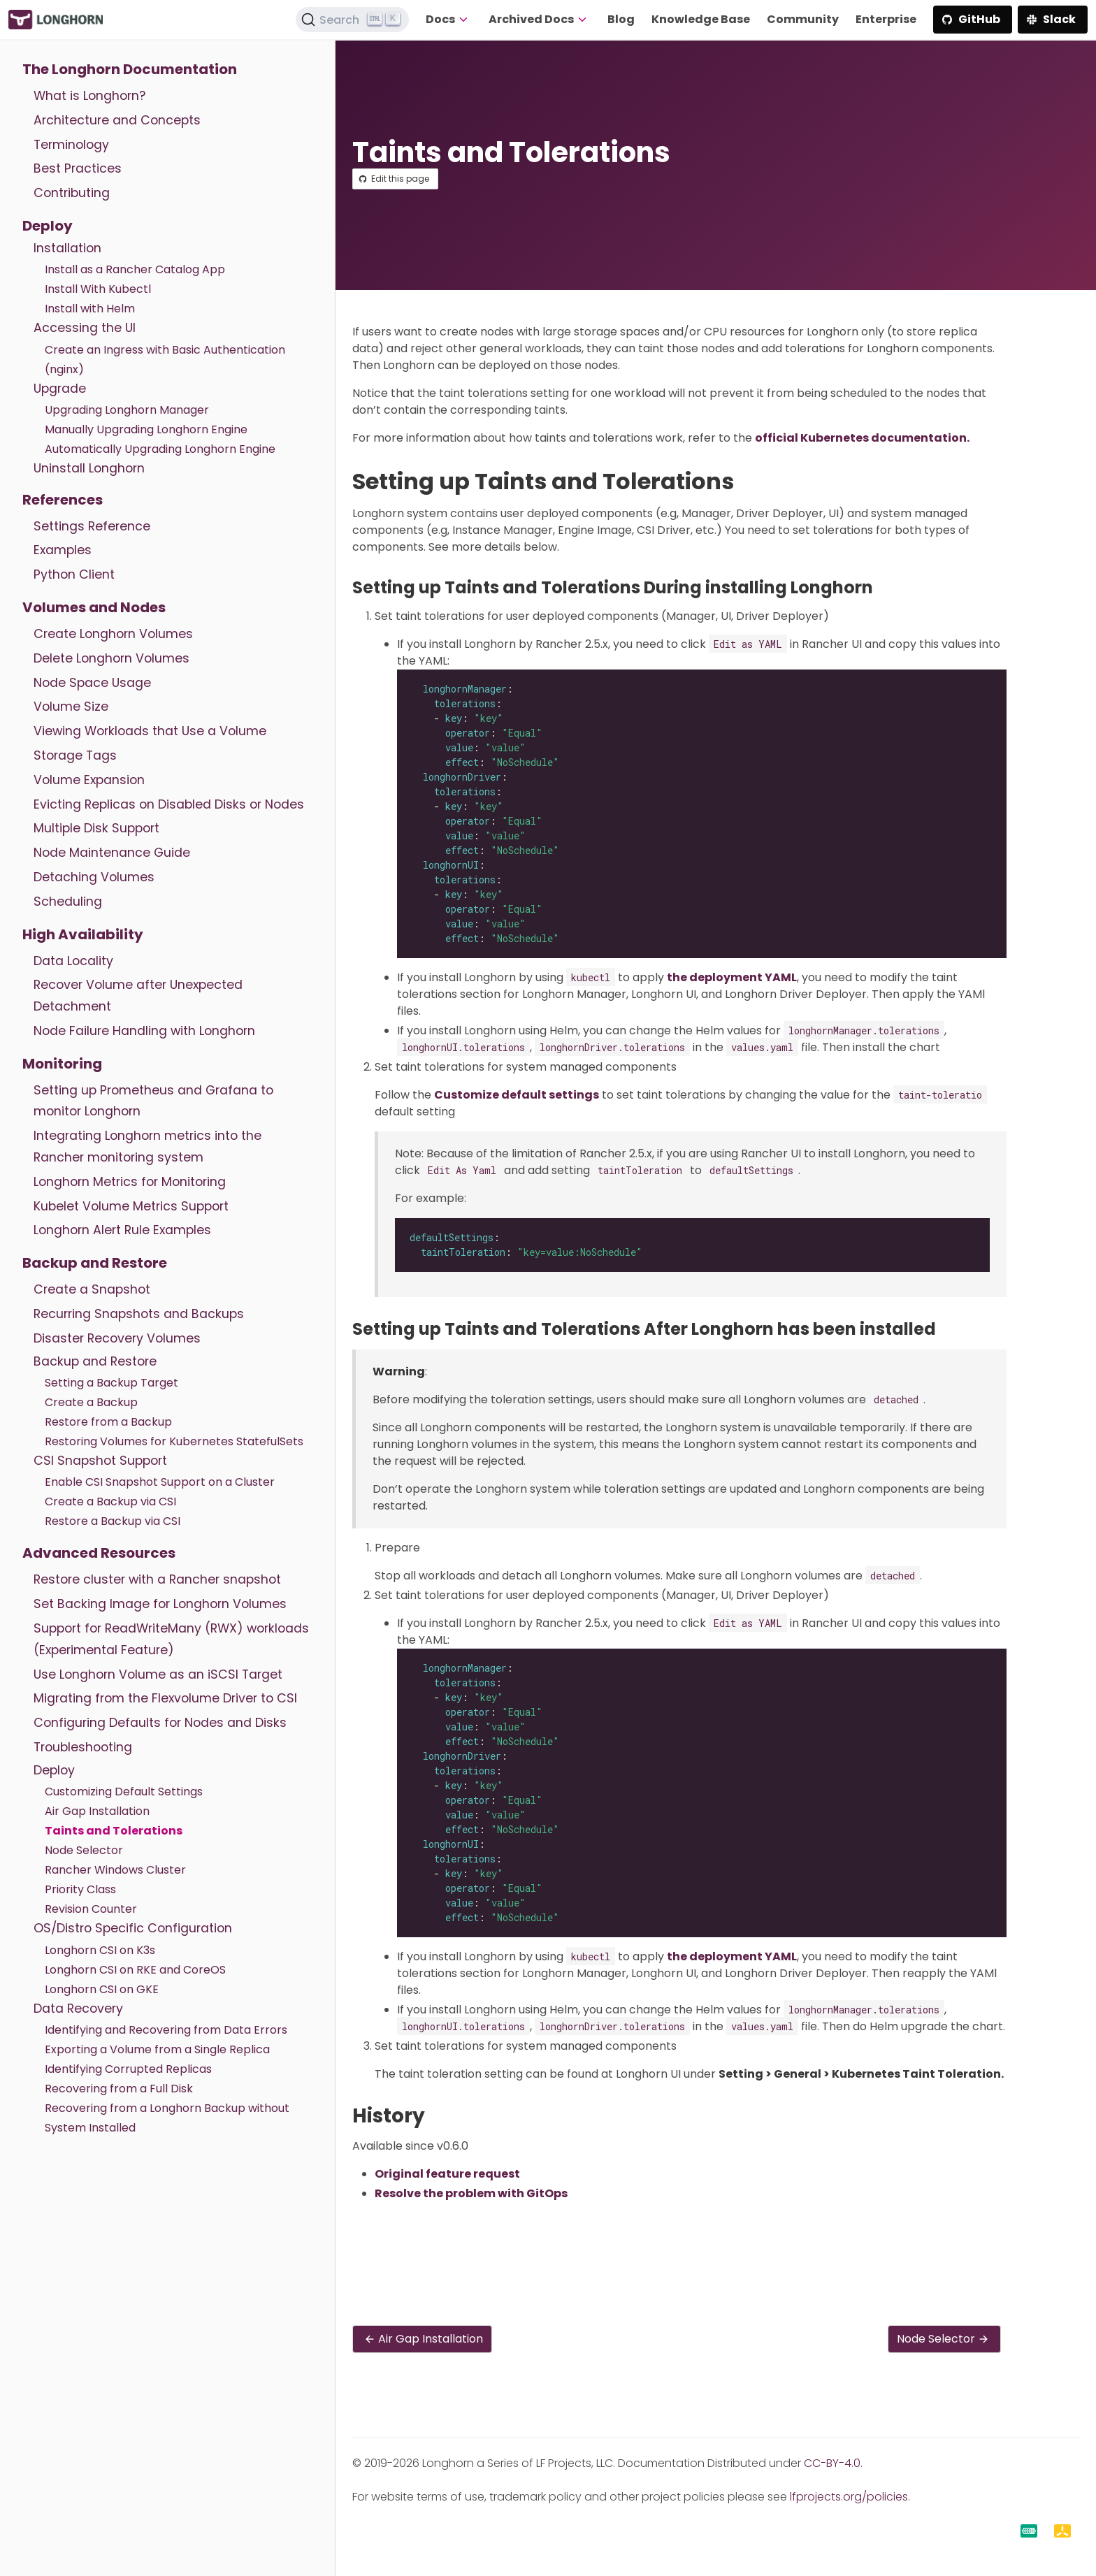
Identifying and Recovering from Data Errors (166, 2030)
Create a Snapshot (92, 1289)
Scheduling (68, 901)
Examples (63, 550)
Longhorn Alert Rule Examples (122, 1230)
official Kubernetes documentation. (862, 438)
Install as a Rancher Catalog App (135, 269)
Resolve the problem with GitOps (471, 2193)
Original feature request (447, 2174)
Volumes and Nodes (94, 607)
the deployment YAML (732, 977)
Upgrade (60, 388)
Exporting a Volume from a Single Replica (157, 2049)
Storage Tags (75, 755)
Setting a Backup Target (111, 1383)
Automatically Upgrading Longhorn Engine (160, 449)
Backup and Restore (94, 1263)
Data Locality (73, 961)
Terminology (71, 144)
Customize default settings (516, 1095)
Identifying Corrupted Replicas (128, 2069)
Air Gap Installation (97, 1811)
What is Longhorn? (89, 95)
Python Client (74, 574)
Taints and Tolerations (113, 1831)
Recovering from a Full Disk (119, 2089)
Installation (67, 248)
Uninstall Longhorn (89, 468)
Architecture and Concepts (117, 120)
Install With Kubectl (98, 289)
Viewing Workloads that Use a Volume (150, 731)
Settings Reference (92, 526)
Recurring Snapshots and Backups (139, 1313)
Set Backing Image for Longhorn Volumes (160, 1603)
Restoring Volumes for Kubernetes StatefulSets (174, 1441)
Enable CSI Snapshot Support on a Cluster (160, 1482)
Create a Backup (91, 1402)
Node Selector (84, 1850)
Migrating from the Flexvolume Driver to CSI (165, 1698)
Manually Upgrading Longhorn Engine (146, 429)
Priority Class (80, 1889)
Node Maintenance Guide (112, 852)
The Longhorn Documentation (129, 69)
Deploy (47, 226)
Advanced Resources (98, 1553)
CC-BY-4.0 (832, 2463)
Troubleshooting (83, 1747)
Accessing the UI (85, 327)
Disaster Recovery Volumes (117, 1338)
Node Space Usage (92, 682)
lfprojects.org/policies (849, 2497)
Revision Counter (91, 1909)
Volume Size (71, 706)
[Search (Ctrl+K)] (352, 19)
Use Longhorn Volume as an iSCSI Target (158, 1674)
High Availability (82, 934)
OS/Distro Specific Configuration (133, 1928)
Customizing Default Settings (124, 1791)
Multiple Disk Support (96, 828)
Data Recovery (78, 2008)
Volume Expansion (89, 780)
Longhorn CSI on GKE (102, 1989)
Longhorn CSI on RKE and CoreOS (135, 1970)
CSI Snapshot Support (100, 1460)
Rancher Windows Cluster (115, 1870)
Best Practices (78, 168)
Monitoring (62, 1063)
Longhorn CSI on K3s (100, 1950)
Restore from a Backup (108, 1422)
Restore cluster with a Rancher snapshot (157, 1579)
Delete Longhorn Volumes (111, 658)
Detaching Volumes (94, 877)
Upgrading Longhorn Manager (127, 410)
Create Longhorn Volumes (113, 633)
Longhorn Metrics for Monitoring (130, 1181)
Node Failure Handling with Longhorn (144, 1030)
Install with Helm (90, 309)
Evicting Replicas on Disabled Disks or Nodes (169, 804)
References (62, 499)
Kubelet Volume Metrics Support (131, 1206)
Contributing (72, 192)
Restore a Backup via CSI (112, 1521)
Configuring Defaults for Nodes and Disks (160, 1722)
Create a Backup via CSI (110, 1501)
